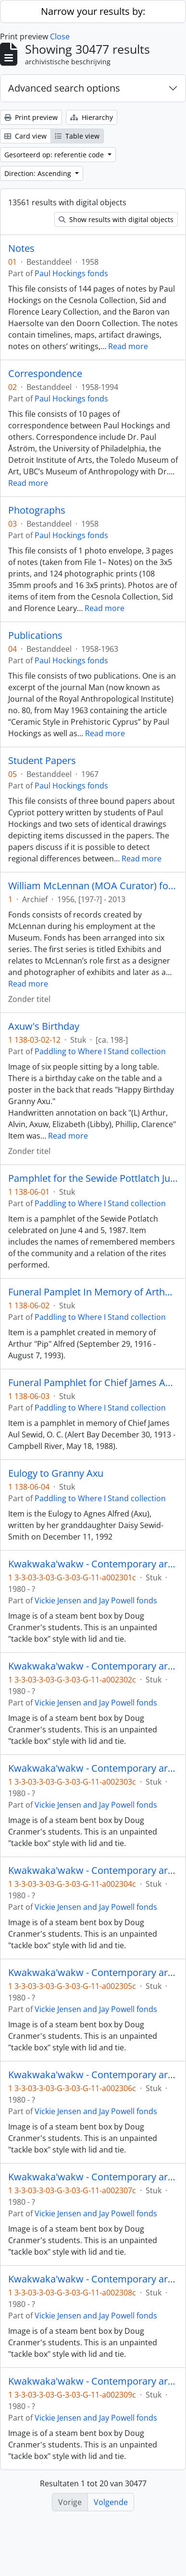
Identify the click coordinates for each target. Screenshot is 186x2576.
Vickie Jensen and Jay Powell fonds (96, 1600)
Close (60, 36)
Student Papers (42, 760)
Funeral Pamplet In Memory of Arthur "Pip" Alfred (93, 1292)
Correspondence (45, 373)
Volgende (111, 2502)
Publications (35, 635)
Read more (128, 346)
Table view (77, 136)
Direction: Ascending (38, 173)
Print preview (31, 117)
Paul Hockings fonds (71, 273)
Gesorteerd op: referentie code (55, 154)
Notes (21, 248)
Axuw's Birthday (43, 1026)
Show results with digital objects (116, 219)
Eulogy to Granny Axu (55, 1473)
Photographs (36, 510)
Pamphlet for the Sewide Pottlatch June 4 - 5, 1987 (93, 1178)
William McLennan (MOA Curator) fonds (93, 886)
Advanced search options (64, 88)
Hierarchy (91, 117)
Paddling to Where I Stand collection (100, 1051)
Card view (25, 136)
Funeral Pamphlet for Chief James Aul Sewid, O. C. (93, 1382)
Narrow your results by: (93, 11)
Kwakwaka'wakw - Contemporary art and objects (93, 1564)
